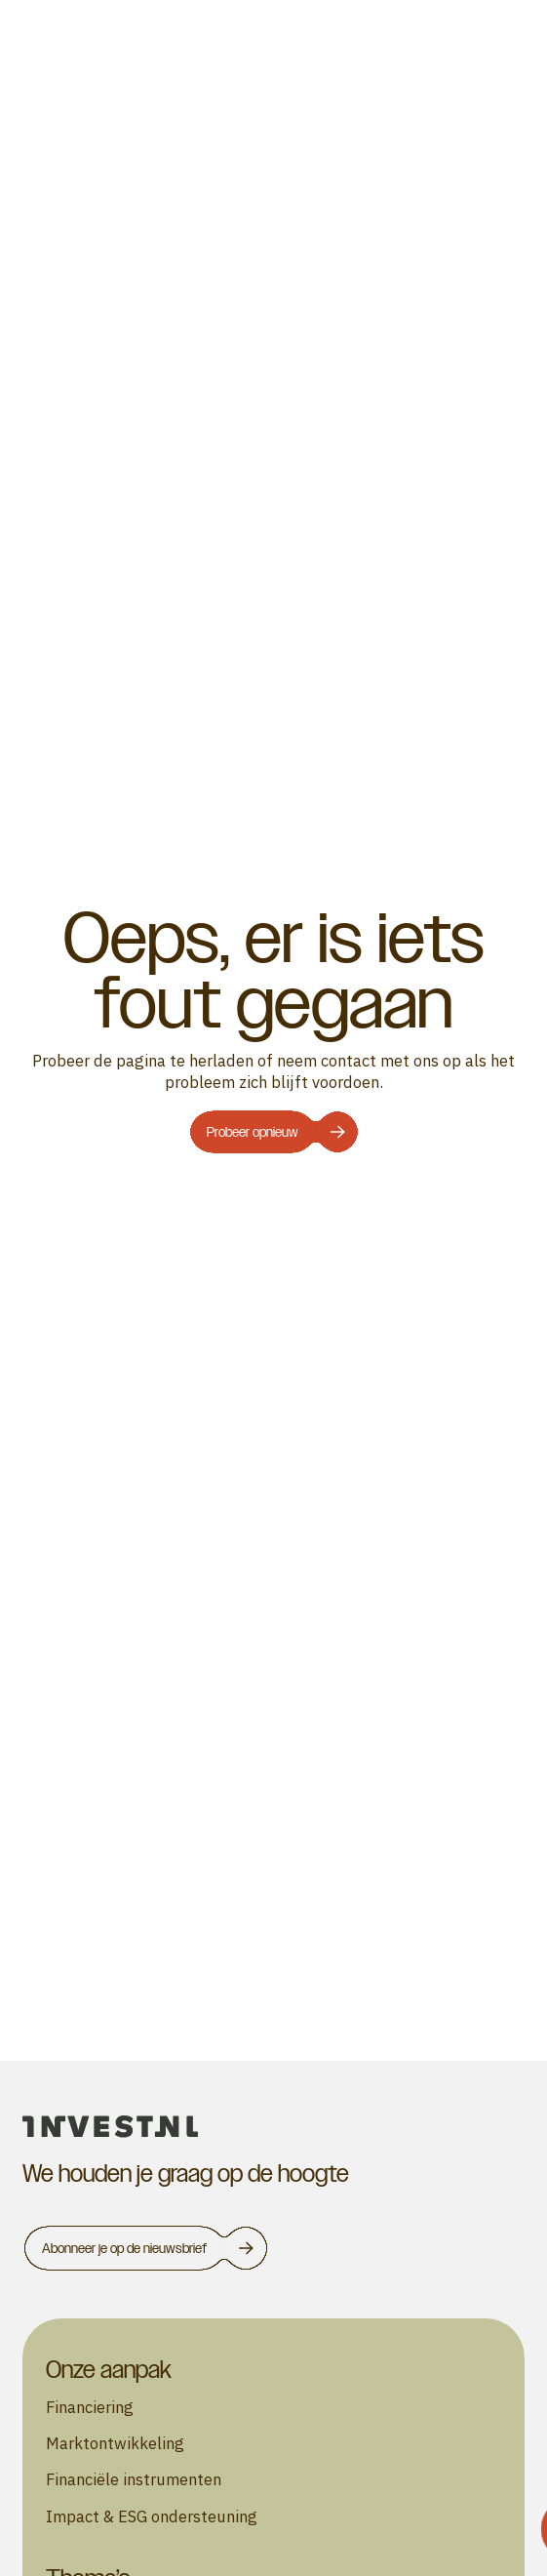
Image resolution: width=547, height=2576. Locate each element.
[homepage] (273, 2126)
